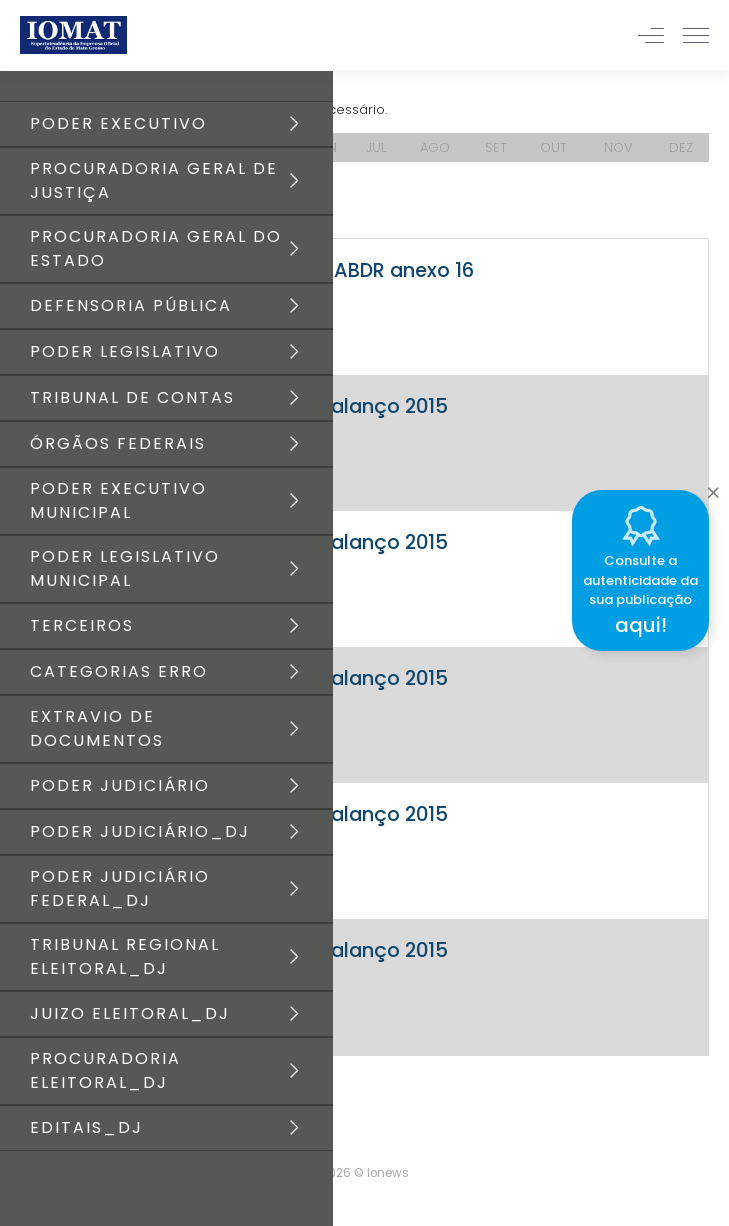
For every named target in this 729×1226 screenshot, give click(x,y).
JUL (376, 147)
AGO (435, 147)
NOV (618, 147)
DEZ (681, 147)
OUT (553, 147)
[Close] (713, 487)
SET (496, 147)
